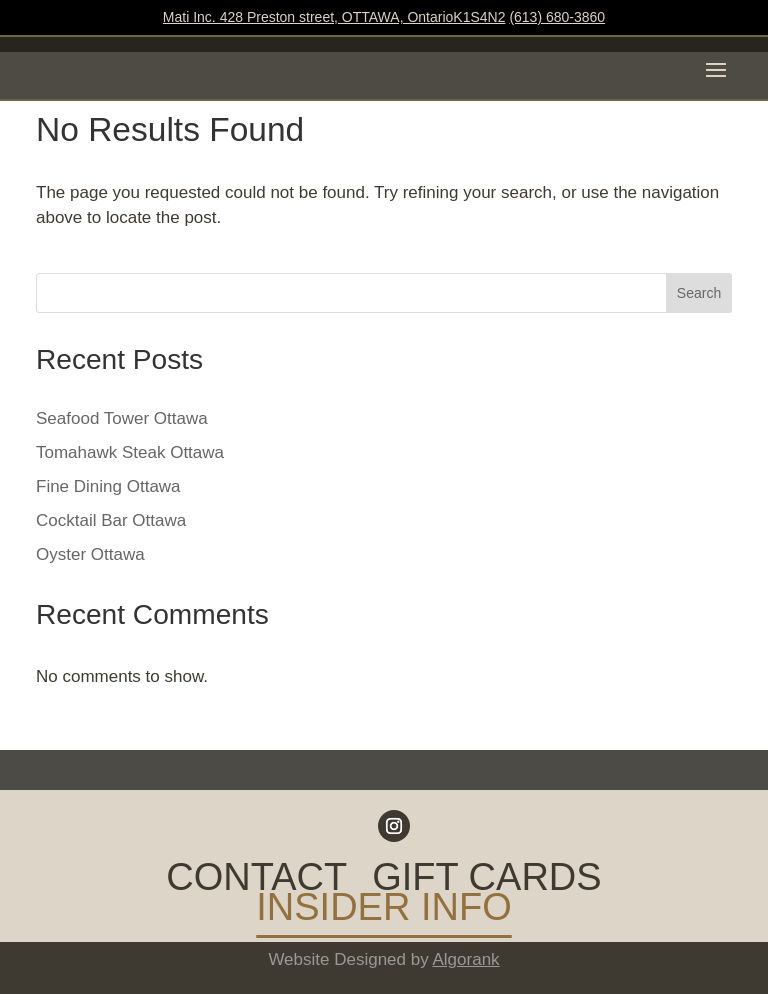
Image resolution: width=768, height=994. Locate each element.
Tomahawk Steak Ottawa (130, 452)
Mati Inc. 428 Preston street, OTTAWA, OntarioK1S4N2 (334, 17)
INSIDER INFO (383, 911)
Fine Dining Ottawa (108, 486)
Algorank (466, 959)
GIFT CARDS (486, 881)
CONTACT (256, 881)
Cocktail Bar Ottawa (111, 520)
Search (699, 293)
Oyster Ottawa (90, 554)
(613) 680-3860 (557, 17)
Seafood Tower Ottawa (122, 418)
